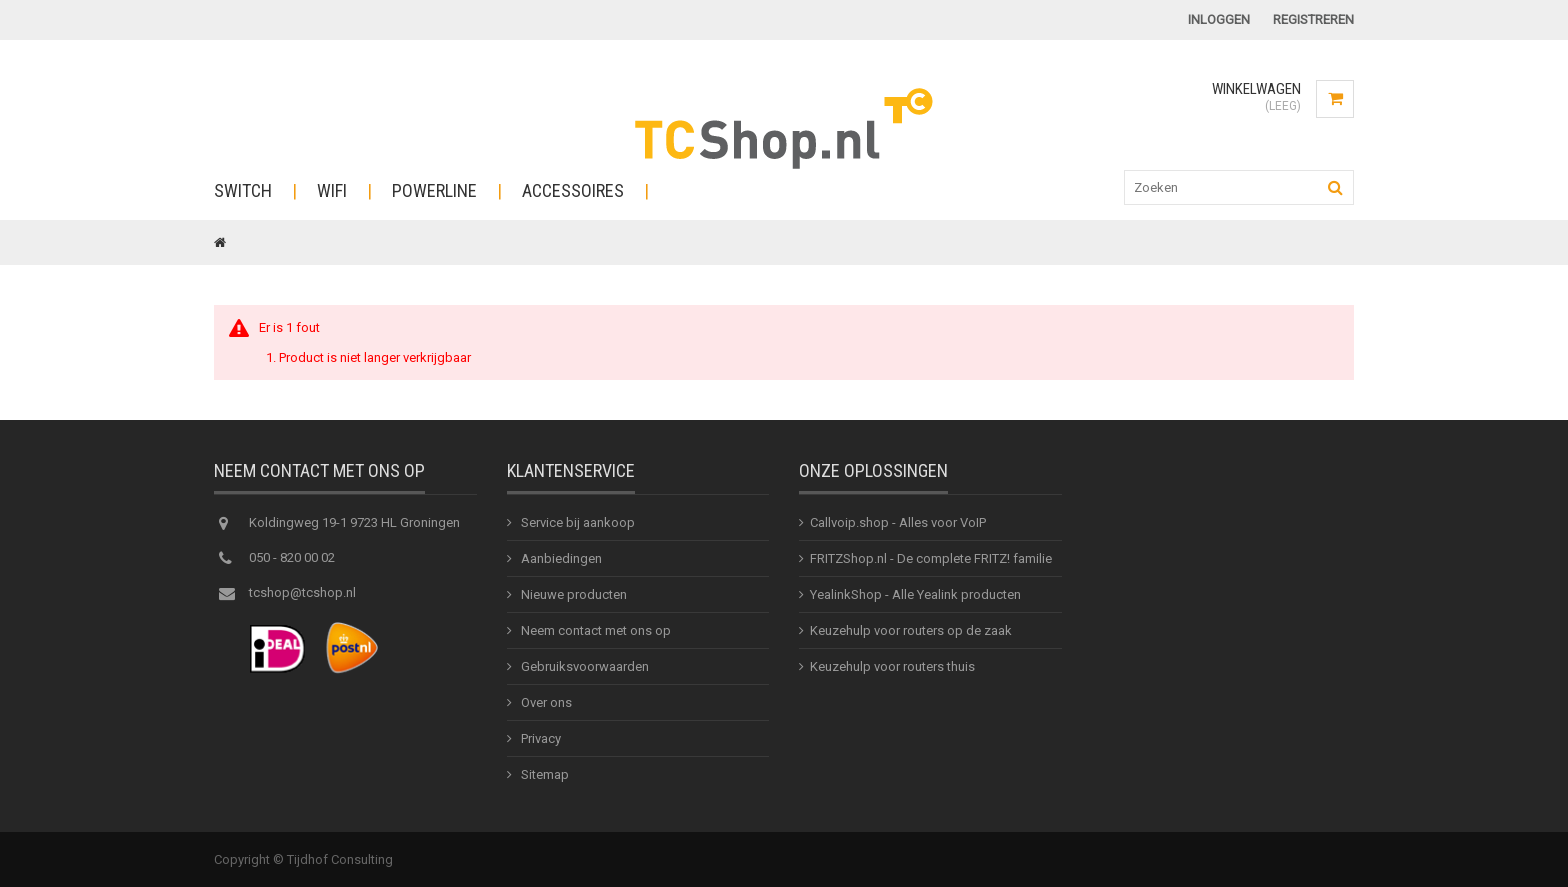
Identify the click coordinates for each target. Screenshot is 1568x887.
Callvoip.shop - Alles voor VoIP (898, 522)
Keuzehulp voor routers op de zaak (911, 630)
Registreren (1313, 19)
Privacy (539, 738)
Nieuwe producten (572, 594)
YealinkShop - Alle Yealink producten (915, 594)
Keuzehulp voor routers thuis (892, 666)
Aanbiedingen (560, 558)
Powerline (434, 190)
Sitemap (543, 774)
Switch (243, 190)
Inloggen (1219, 19)
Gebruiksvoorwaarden (583, 666)
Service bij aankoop (576, 522)
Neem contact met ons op (594, 630)
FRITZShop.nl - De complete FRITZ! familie (931, 558)
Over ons (545, 702)
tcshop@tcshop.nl (302, 592)
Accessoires (573, 190)
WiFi (332, 190)
